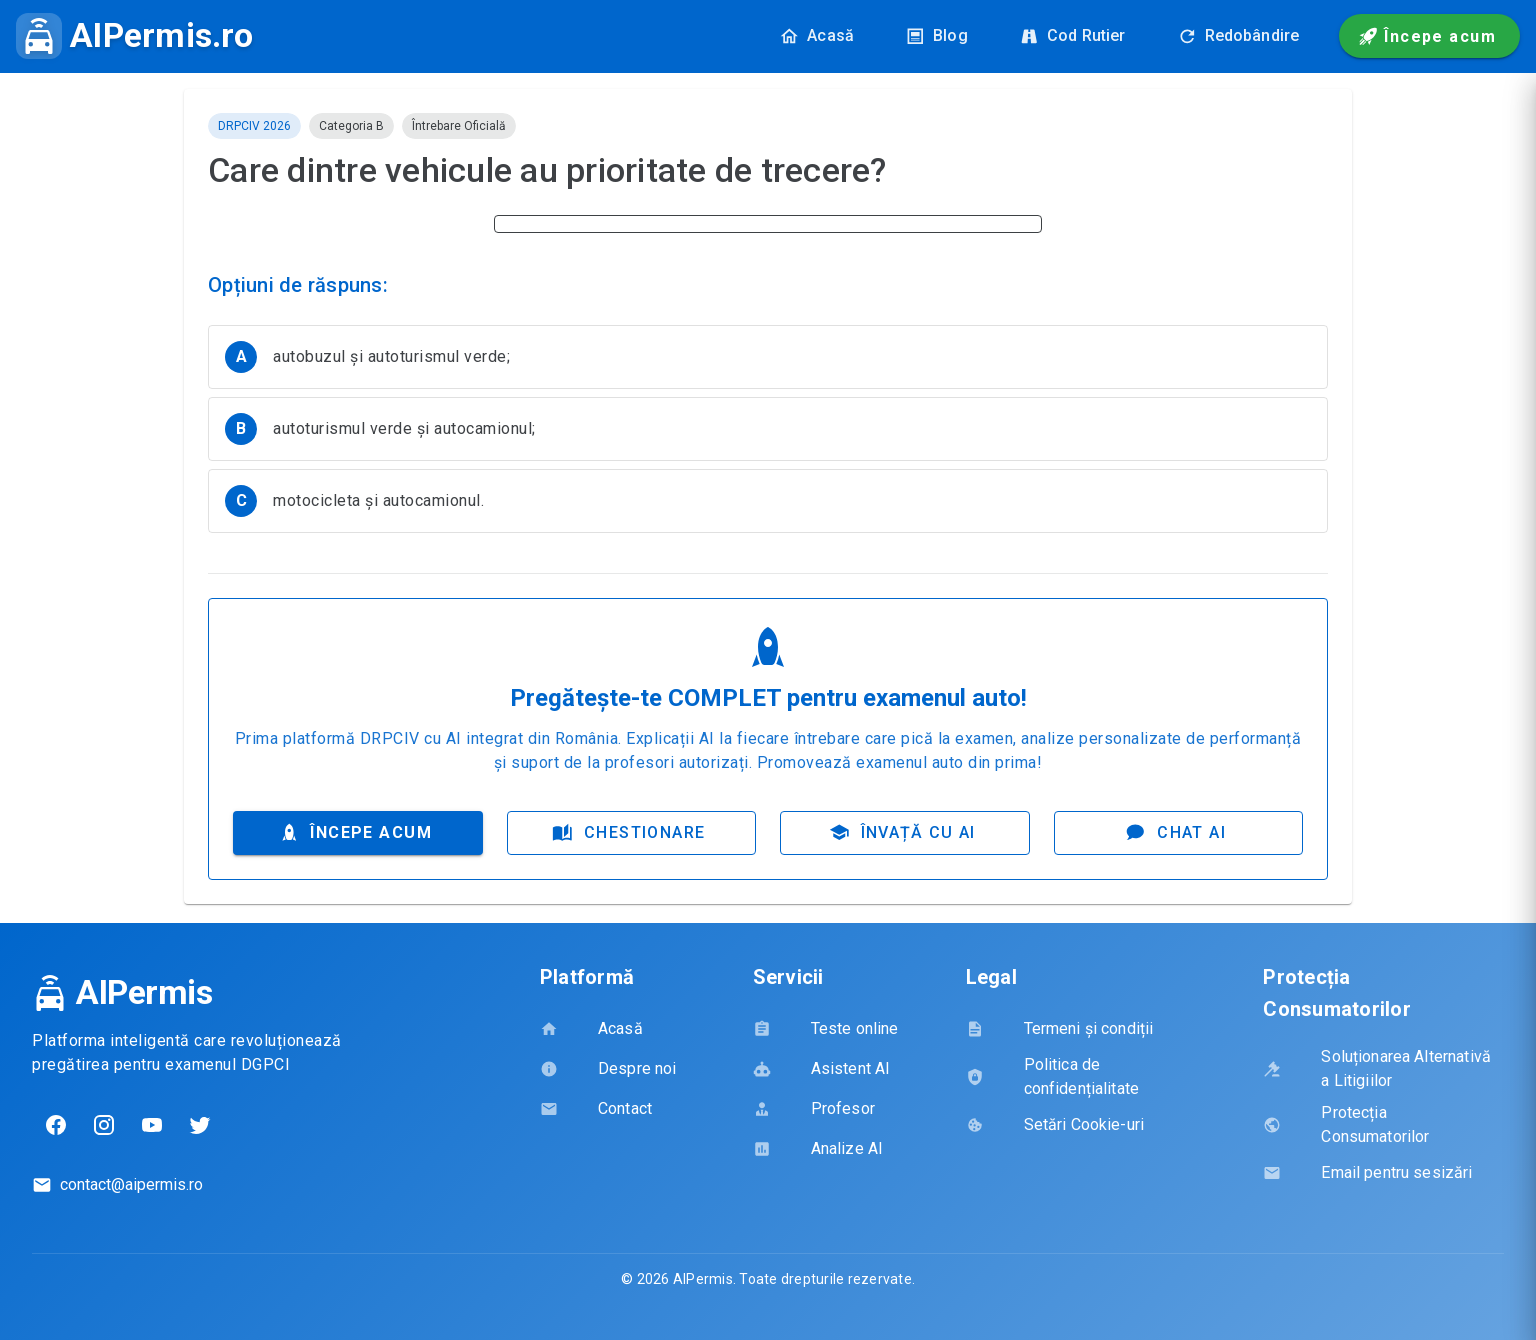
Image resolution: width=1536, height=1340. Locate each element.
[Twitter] (200, 1127)
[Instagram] (104, 1127)
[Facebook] (56, 1127)
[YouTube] (152, 1127)
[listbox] (768, 440)
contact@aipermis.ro (131, 1186)
